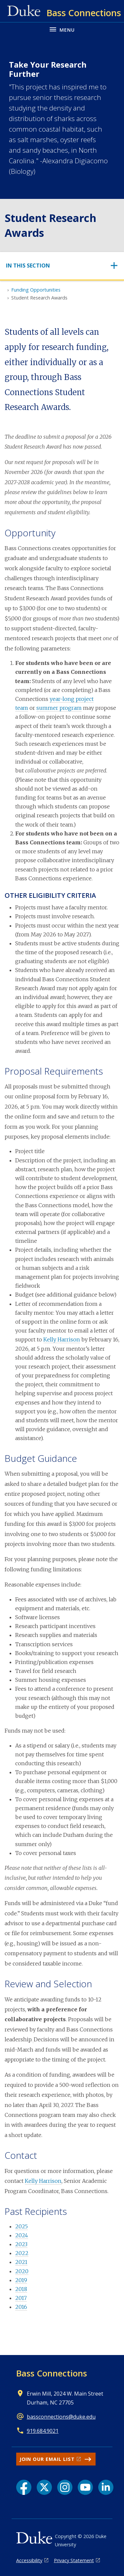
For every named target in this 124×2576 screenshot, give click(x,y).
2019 (21, 2280)
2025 (21, 2226)
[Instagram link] (64, 2487)
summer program (59, 708)
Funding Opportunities (36, 290)
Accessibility (29, 2560)
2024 (21, 2235)
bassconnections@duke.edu (61, 2416)
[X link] (44, 2487)
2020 (21, 2271)
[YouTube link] (85, 2487)
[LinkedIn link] (105, 2487)
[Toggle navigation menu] (62, 29)
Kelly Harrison (61, 1339)
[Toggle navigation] (62, 265)
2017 (21, 2298)
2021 (21, 2262)
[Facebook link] (23, 2487)
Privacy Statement (74, 2560)
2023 (21, 2244)
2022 (21, 2253)
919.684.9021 (43, 2431)
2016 (21, 2307)
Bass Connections (51, 2373)
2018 (21, 2289)
